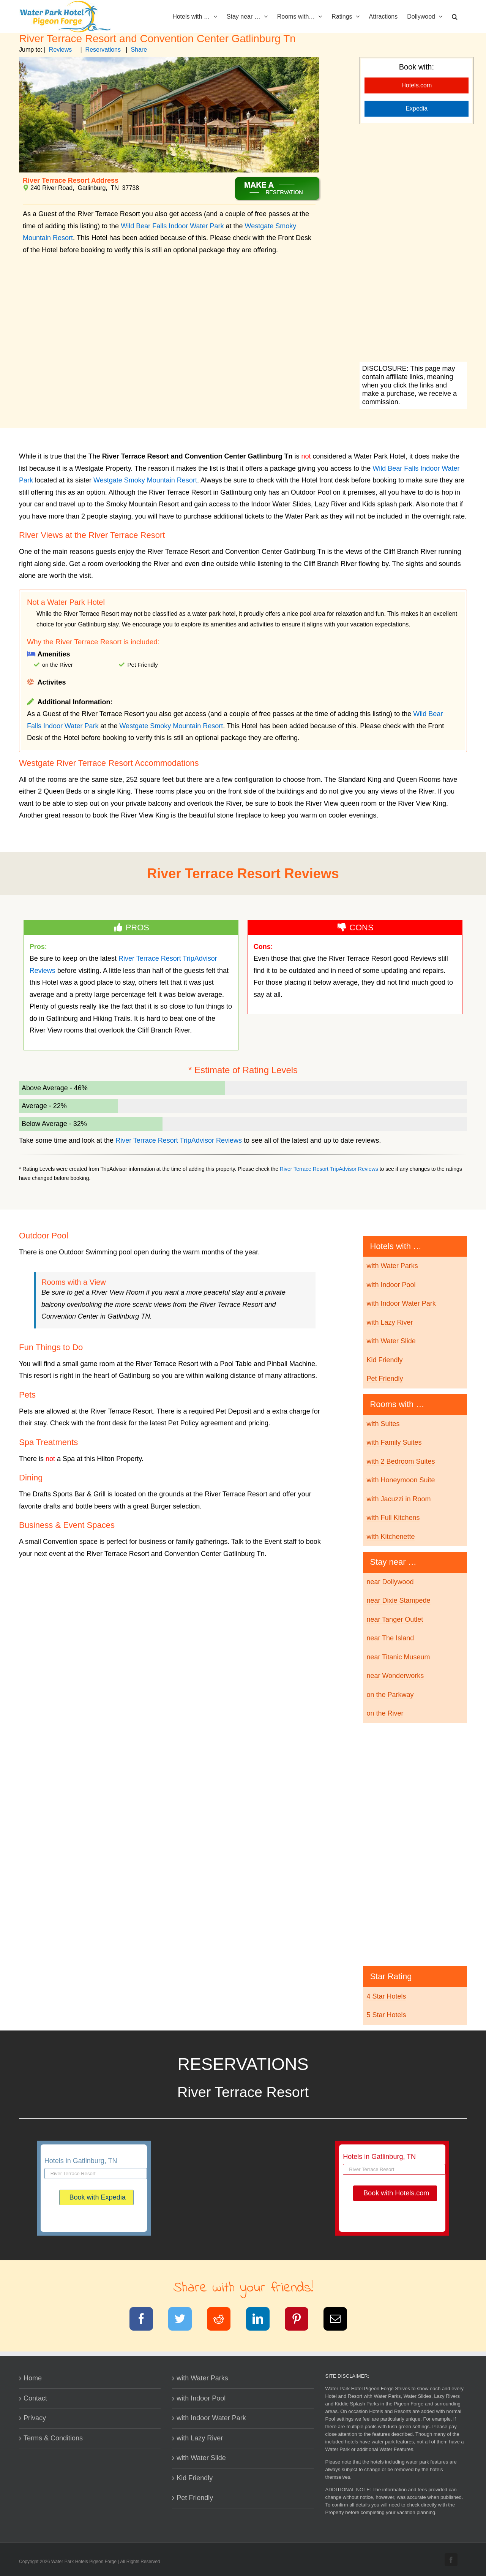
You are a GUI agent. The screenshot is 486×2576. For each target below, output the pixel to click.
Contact (35, 2398)
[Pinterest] (301, 2320)
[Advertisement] (413, 244)
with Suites (382, 1424)
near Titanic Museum (398, 1657)
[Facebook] (146, 2320)
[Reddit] (223, 2320)
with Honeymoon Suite (400, 1480)
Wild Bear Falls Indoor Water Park (172, 226)
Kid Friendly (384, 1360)
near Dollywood (389, 1582)
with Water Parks (392, 1266)
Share (139, 49)
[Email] (340, 2320)
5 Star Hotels (386, 2015)
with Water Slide (390, 1341)
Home (33, 2378)
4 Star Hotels (386, 1996)
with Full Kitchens (393, 1517)
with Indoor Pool (390, 1285)
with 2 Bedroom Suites (400, 1461)
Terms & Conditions (53, 2438)
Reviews (60, 49)
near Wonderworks (395, 1675)
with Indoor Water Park (401, 1303)
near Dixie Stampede (398, 1600)
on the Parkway (389, 1694)
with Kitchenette (390, 1536)
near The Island (390, 1638)
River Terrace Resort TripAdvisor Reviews (178, 1140)
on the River (384, 1713)
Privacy (35, 2418)
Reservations (103, 49)
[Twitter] (184, 2320)
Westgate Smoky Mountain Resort (145, 480)
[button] (455, 16)
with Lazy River (389, 1322)
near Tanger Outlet (394, 1619)
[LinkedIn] (262, 2320)
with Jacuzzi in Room (398, 1499)
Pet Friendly (384, 1378)
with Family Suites (393, 1442)
